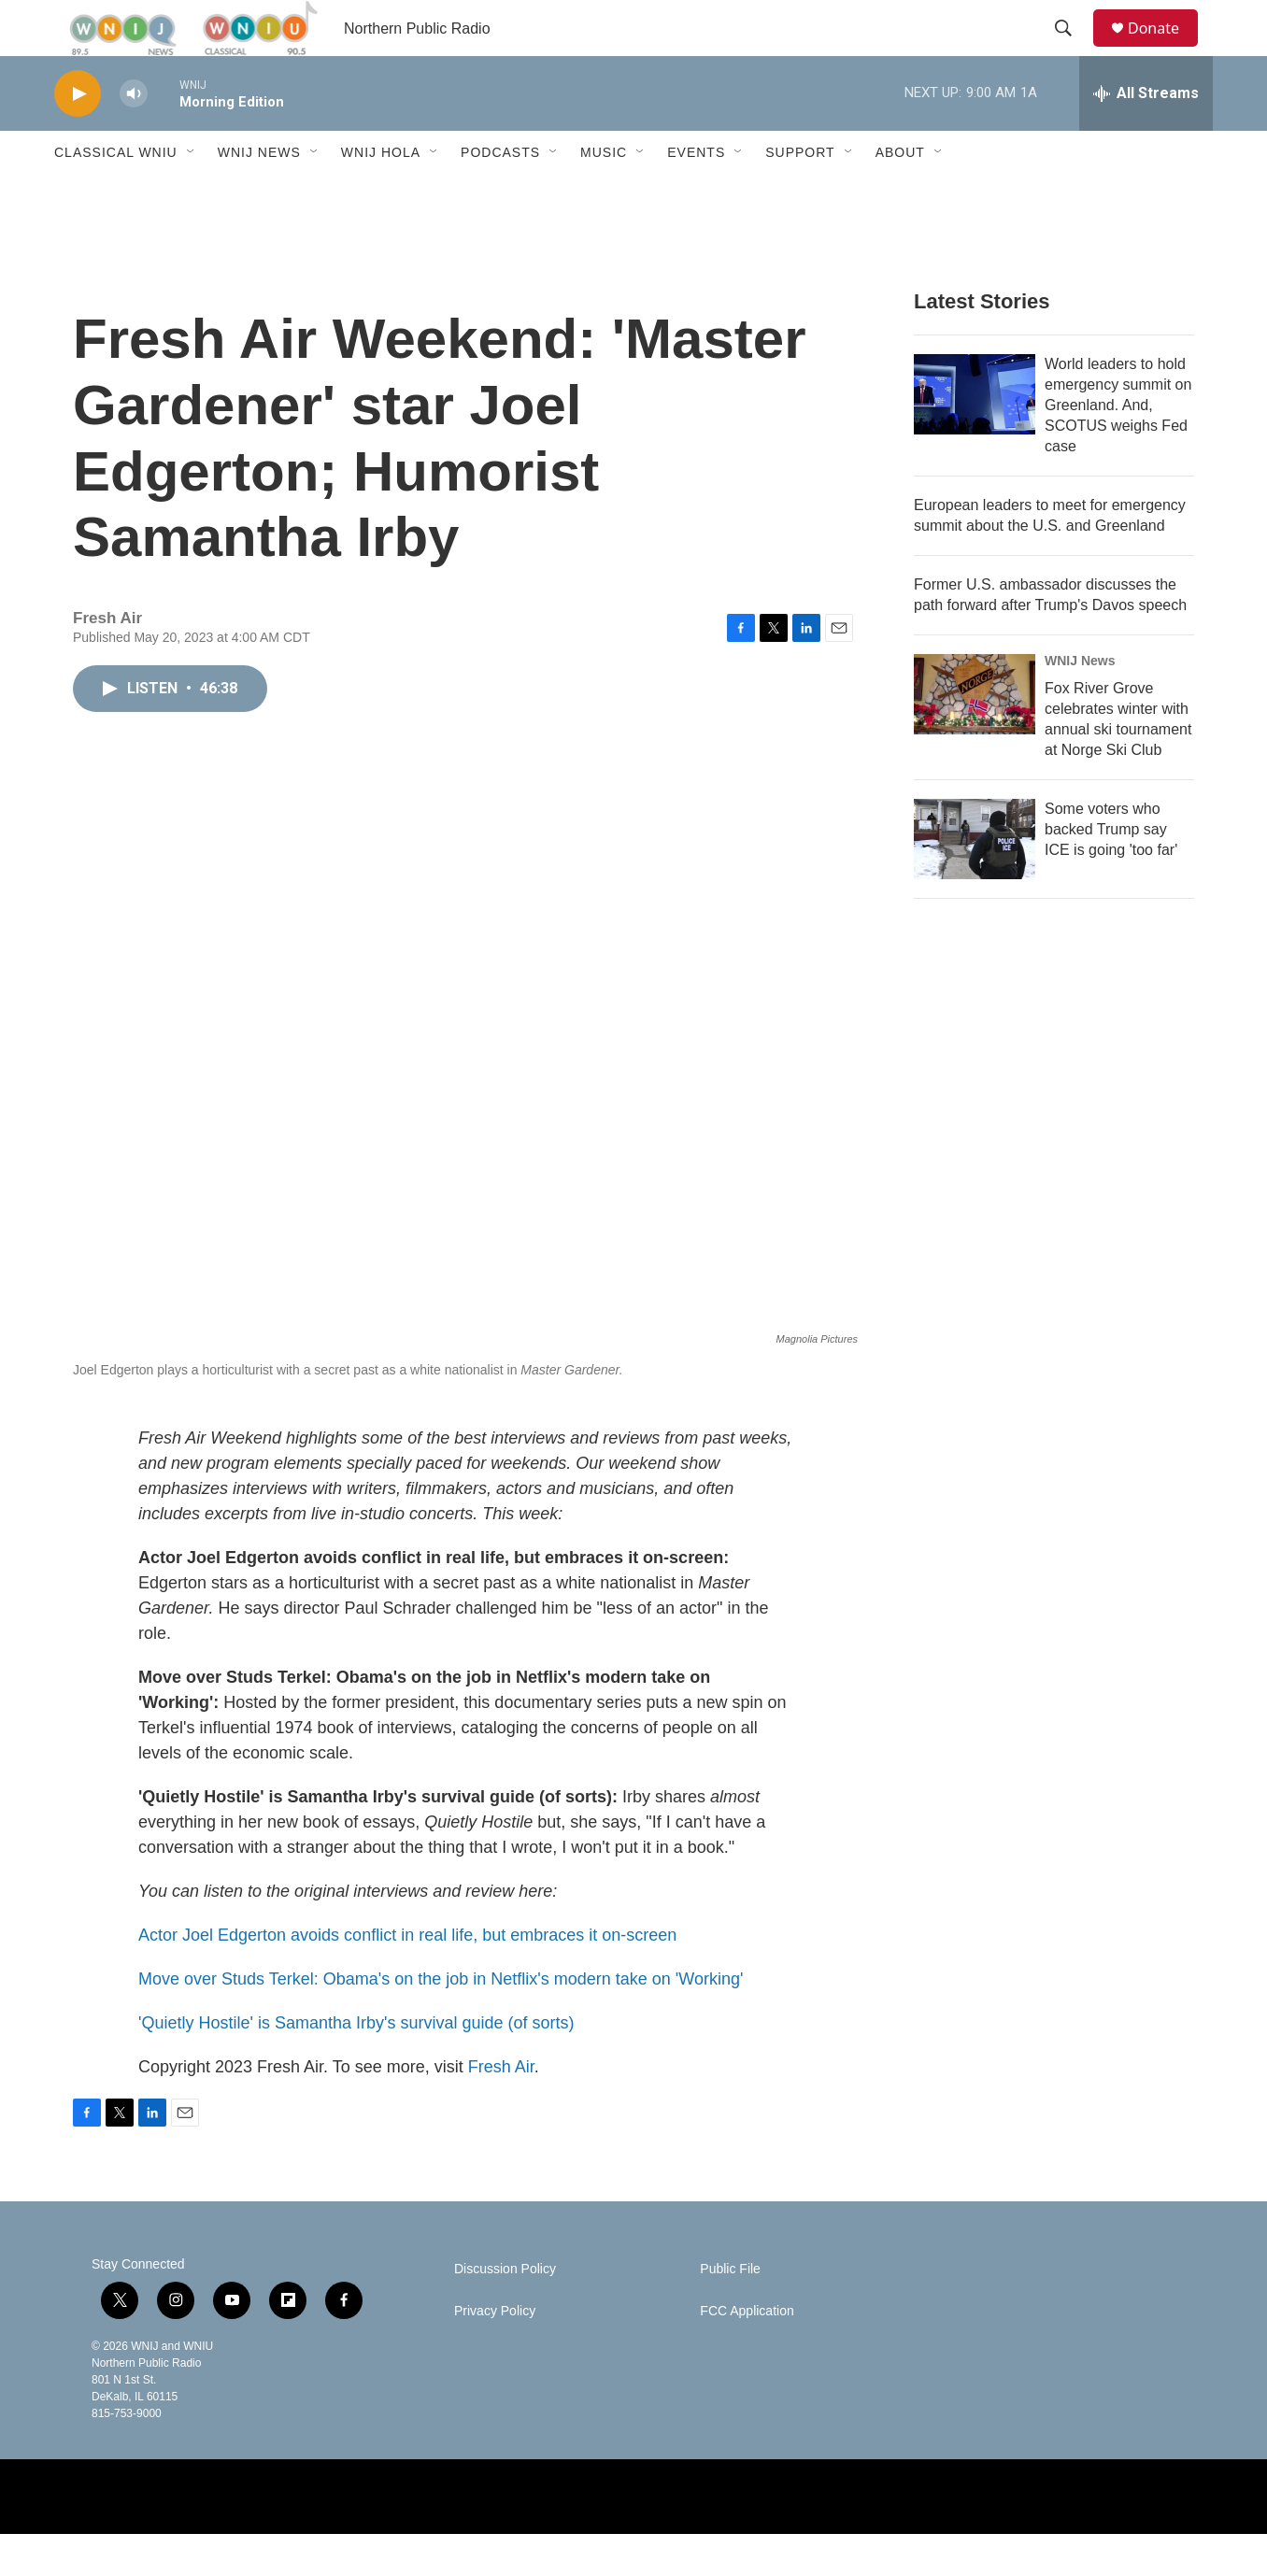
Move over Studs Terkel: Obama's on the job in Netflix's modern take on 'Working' (440, 2021)
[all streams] (1146, 135)
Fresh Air (501, 2108)
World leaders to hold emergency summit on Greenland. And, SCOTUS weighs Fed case (1118, 447)
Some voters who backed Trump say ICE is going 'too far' (1111, 871)
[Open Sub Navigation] (191, 194)
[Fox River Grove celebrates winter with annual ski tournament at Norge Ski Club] (974, 736)
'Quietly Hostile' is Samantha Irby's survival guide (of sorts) (356, 2065)
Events (696, 194)
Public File (730, 2311)
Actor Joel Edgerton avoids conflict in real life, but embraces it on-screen (407, 1977)
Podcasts (500, 194)
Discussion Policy (505, 2311)
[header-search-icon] (1071, 49)
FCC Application (746, 2353)
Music (603, 194)
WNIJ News (259, 194)
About (900, 194)
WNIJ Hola (380, 194)
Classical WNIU (116, 194)
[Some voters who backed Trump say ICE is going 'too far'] (974, 881)
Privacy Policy (494, 2353)
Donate (1165, 49)
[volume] (133, 136)
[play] (78, 136)
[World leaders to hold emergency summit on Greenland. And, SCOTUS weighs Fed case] (974, 436)
